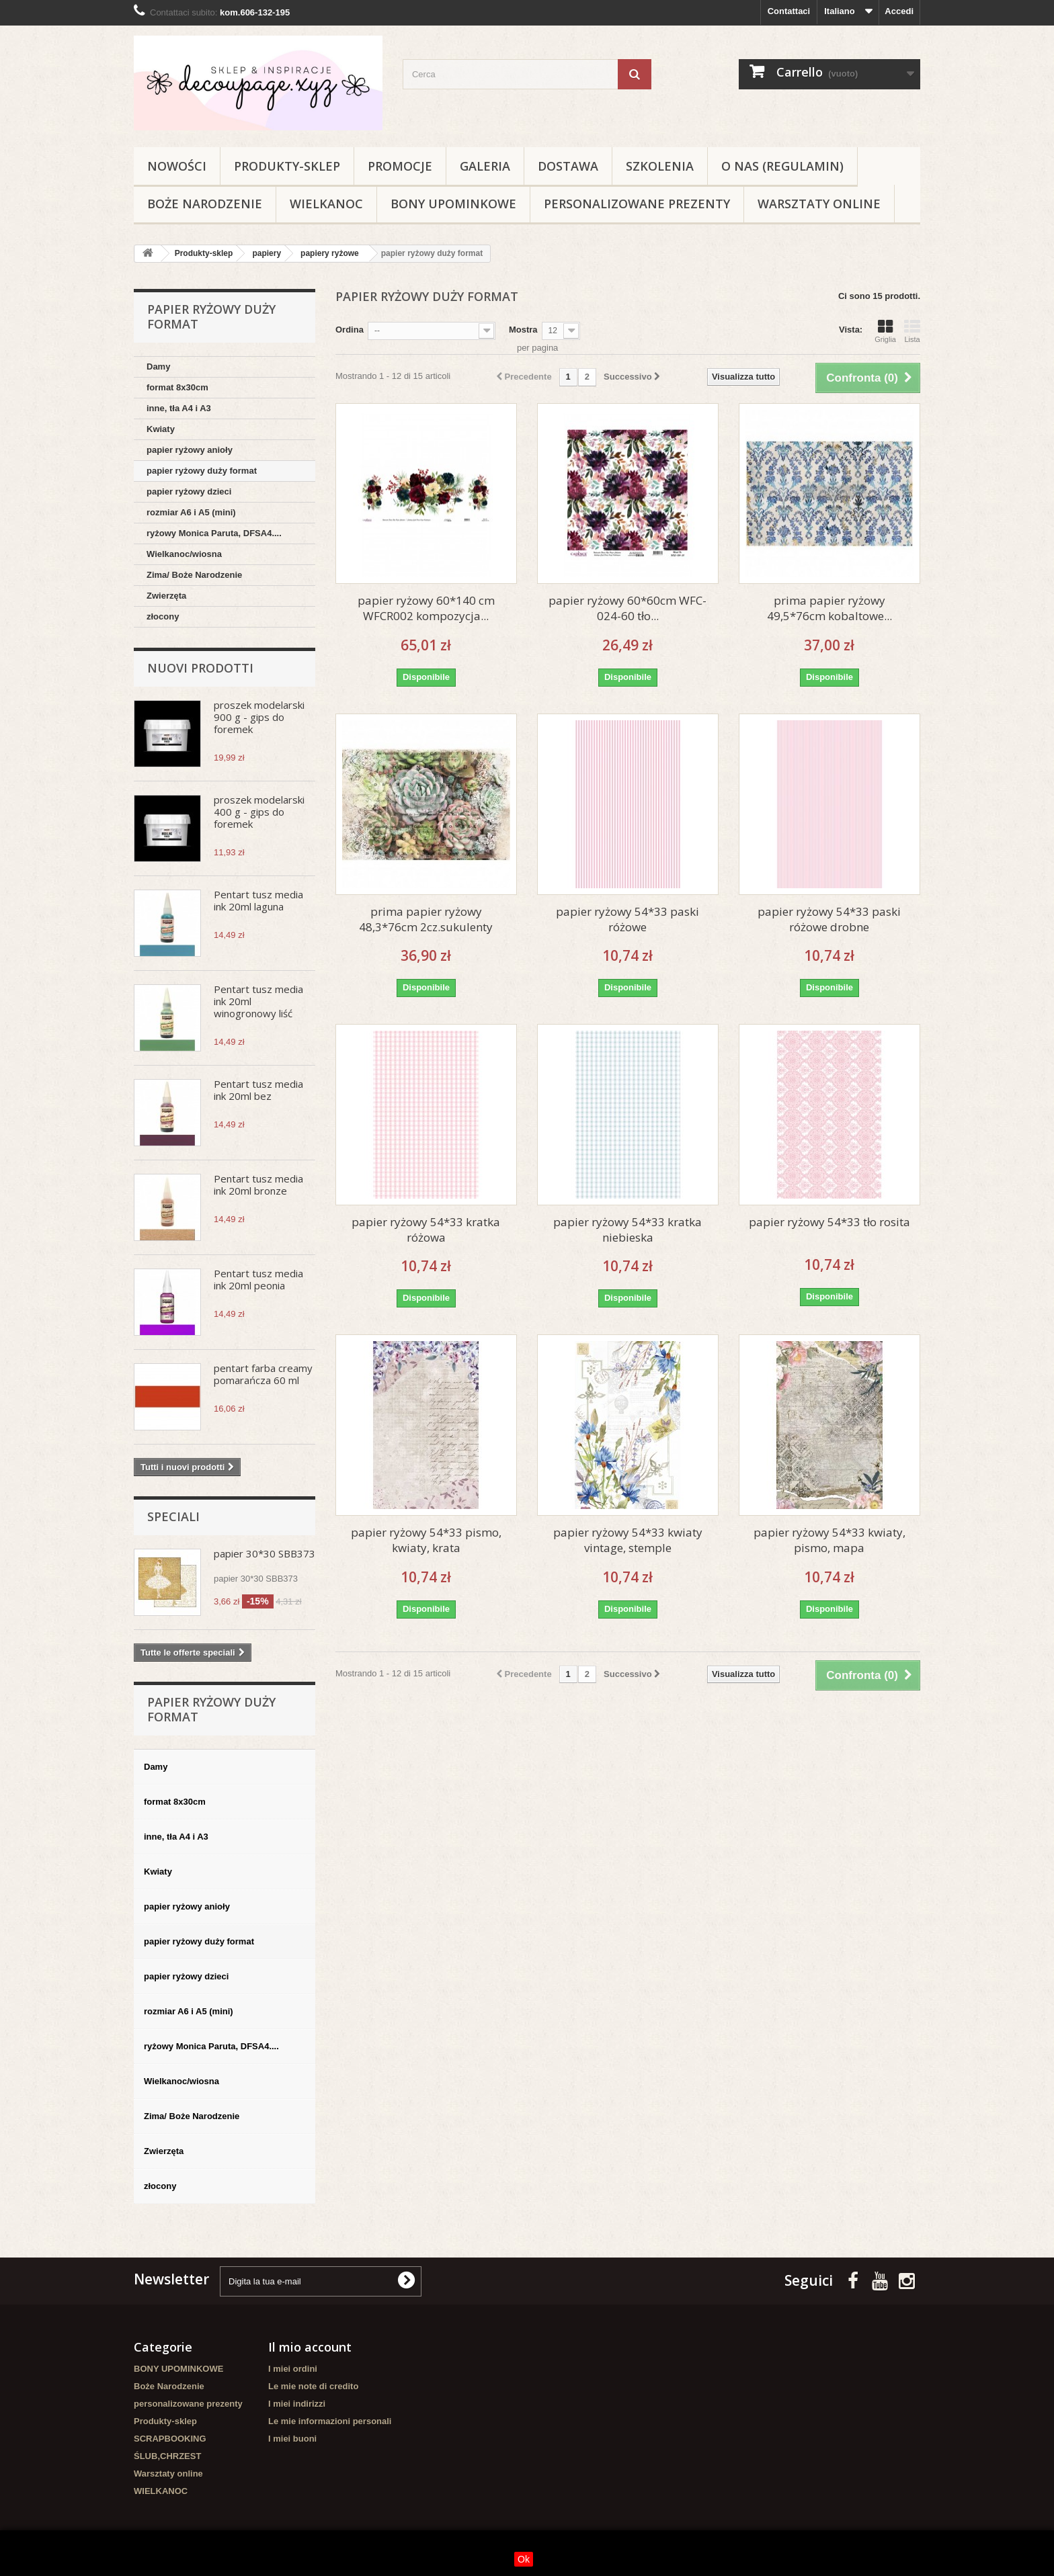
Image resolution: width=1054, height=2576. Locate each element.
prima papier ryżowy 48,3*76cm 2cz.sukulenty (426, 919)
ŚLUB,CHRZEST (167, 2456)
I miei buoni (292, 2439)
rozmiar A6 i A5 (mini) (191, 512)
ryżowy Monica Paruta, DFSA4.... (214, 533)
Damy (158, 366)
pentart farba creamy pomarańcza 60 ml (263, 1374)
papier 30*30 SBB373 (264, 1553)
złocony (163, 616)
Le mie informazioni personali (329, 2421)
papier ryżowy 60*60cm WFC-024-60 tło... (627, 608)
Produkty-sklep (287, 166)
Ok (524, 2559)
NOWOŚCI (176, 166)
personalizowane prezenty (637, 204)
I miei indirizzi (296, 2404)
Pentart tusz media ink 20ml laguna (258, 900)
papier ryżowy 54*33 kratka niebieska (627, 1229)
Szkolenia (660, 166)
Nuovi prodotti (200, 668)
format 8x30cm (177, 387)
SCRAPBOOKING (170, 2439)
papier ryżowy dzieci (189, 491)
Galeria (485, 166)
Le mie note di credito (313, 2386)
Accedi (899, 11)
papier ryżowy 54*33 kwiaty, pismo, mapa (829, 1540)
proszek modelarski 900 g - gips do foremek (259, 717)
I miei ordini (292, 2369)
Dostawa (568, 166)
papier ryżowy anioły (190, 450)
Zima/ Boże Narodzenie (194, 575)
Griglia (885, 331)
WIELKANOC (326, 204)
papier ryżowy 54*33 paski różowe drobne (829, 919)
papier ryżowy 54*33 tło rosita (829, 1222)
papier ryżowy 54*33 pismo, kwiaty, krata (426, 1540)
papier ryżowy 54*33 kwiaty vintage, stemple (627, 1540)
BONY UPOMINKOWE (453, 204)
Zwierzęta (166, 596)
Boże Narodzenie (204, 204)
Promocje (400, 166)
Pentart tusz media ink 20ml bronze (258, 1184)
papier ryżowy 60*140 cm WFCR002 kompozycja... (426, 608)
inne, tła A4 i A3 (179, 408)
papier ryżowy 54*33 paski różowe (627, 919)
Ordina (349, 330)
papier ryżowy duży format (202, 471)
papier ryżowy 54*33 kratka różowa (426, 1229)
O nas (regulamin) (782, 166)
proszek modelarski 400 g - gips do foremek (259, 811)
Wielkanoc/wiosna (184, 554)
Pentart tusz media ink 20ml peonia (258, 1279)
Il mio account (310, 2347)
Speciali (173, 1516)
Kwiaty (161, 429)
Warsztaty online (819, 204)
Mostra (523, 330)
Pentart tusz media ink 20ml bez (258, 1090)
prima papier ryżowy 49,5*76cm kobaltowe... (829, 608)
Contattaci (789, 11)
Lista (912, 331)
